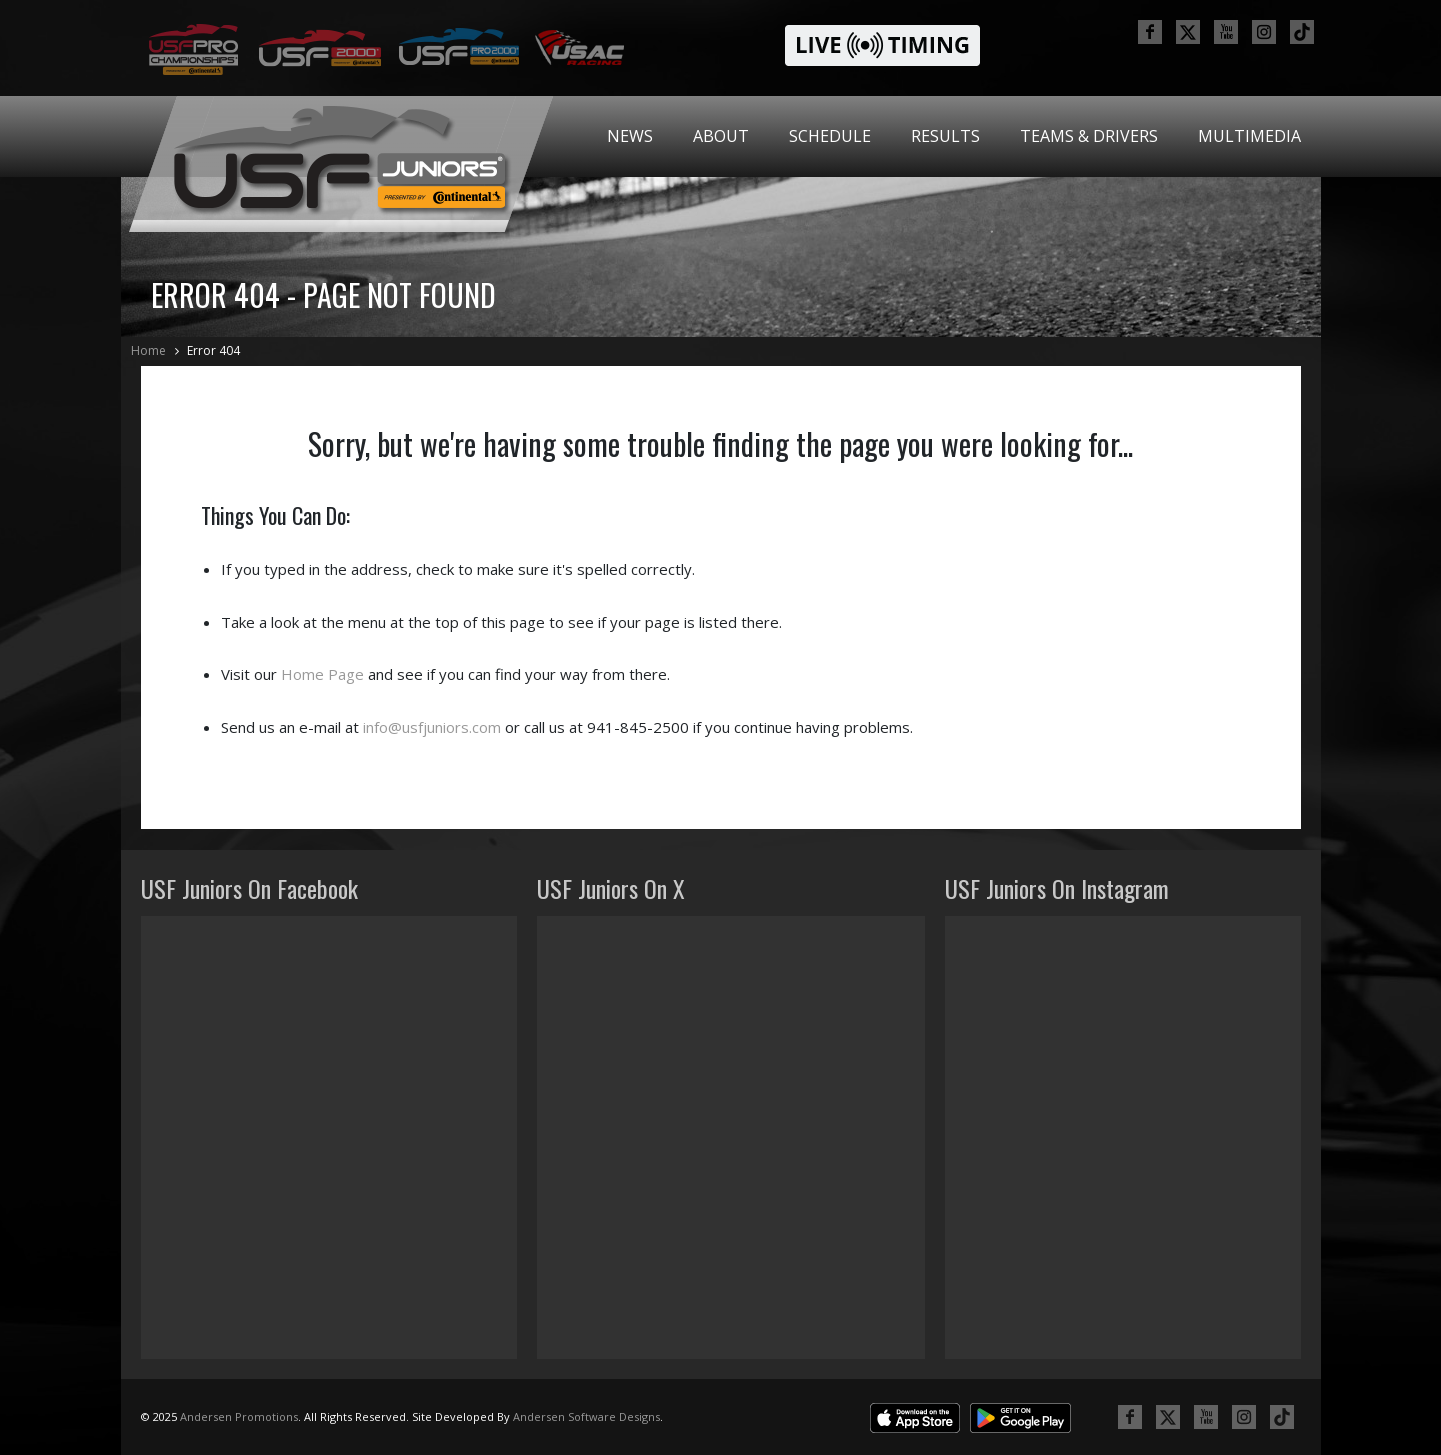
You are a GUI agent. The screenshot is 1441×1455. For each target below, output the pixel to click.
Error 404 (213, 350)
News (630, 136)
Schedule (830, 136)
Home (148, 350)
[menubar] (954, 136)
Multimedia (1249, 136)
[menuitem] (630, 136)
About (721, 136)
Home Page (322, 674)
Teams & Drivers (1089, 136)
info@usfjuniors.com (432, 727)
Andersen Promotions (239, 1416)
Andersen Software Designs (586, 1416)
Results (945, 136)
